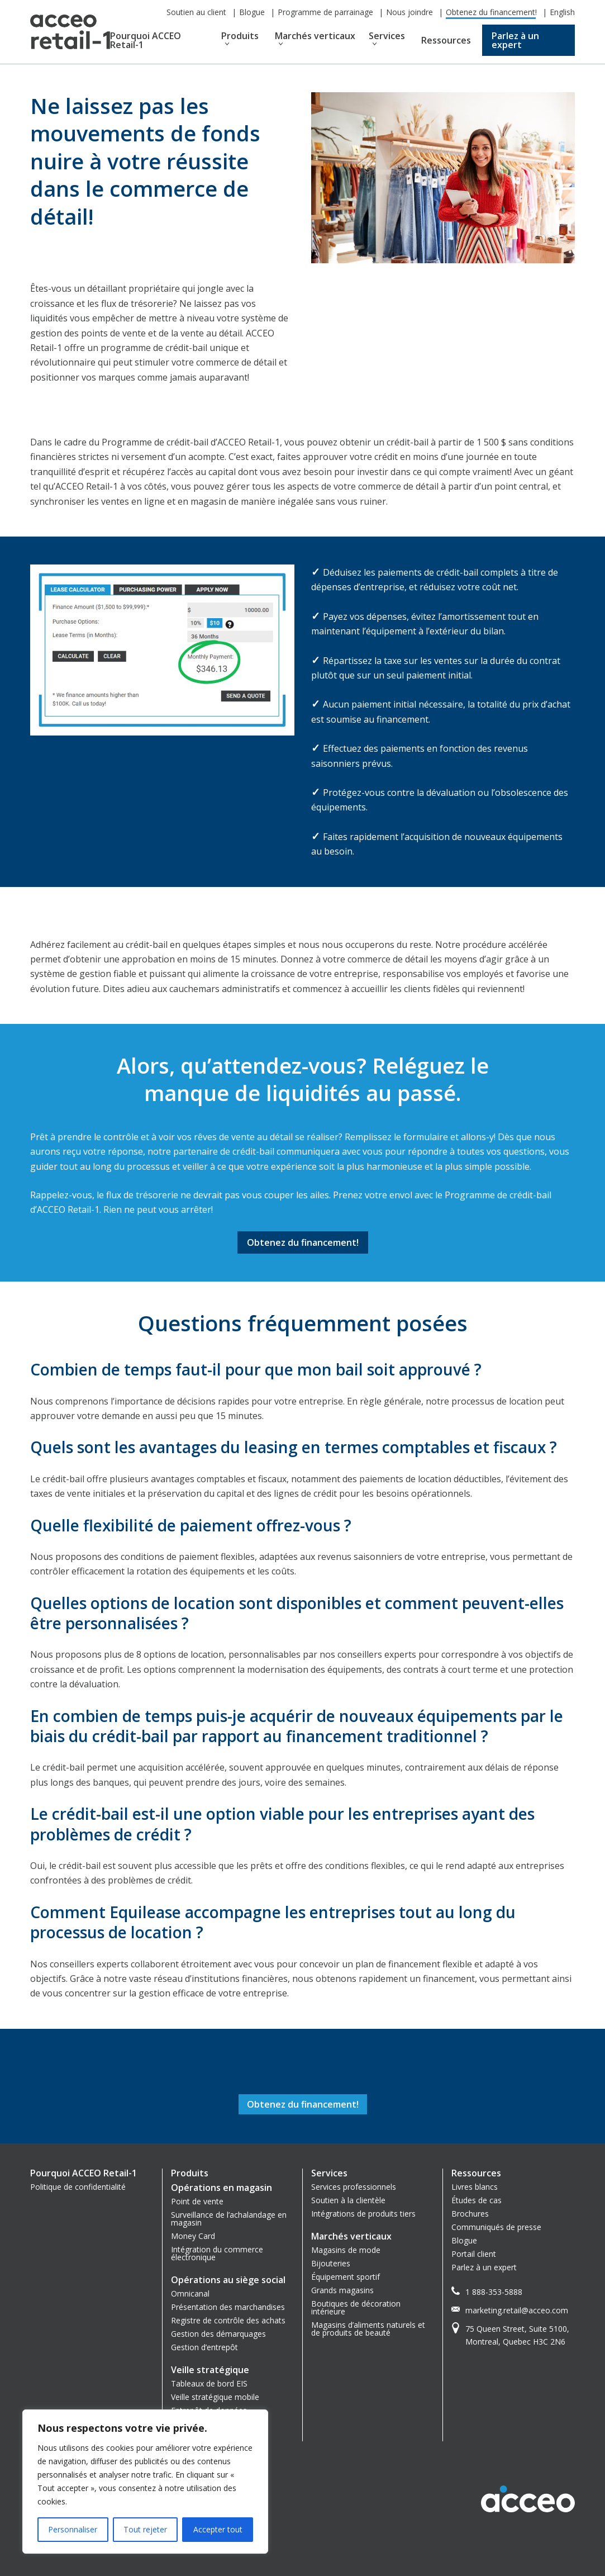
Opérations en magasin (221, 2187)
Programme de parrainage (325, 12)
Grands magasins (342, 2290)
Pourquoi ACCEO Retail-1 (145, 40)
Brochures (470, 2213)
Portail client (473, 2253)
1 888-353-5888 (493, 2291)
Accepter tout (217, 2529)
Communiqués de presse (496, 2227)
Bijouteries (330, 2263)
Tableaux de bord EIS (209, 2383)
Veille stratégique (210, 2370)
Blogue (252, 12)
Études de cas (476, 2200)
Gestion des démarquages (218, 2333)
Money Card (193, 2236)
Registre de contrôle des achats (228, 2320)
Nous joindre (409, 12)
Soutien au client (196, 12)
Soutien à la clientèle (348, 2200)
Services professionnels (353, 2186)
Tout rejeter (145, 2529)
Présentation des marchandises (228, 2307)
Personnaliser (72, 2529)
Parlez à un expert (515, 40)
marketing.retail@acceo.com (516, 2310)
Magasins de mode (345, 2250)
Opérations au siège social (228, 2280)
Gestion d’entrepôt (204, 2347)
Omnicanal (190, 2293)
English (562, 12)
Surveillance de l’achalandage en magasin (229, 2218)
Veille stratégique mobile (215, 2397)
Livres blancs (474, 2186)
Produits (240, 36)
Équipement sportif (345, 2276)
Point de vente (197, 2201)
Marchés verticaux (315, 36)
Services (387, 36)
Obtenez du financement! (491, 12)
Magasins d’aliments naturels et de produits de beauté (368, 2328)
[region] (145, 2481)
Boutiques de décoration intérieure (356, 2307)
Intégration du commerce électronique (217, 2253)
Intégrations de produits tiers (363, 2213)
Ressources (446, 40)
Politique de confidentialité (78, 2186)
